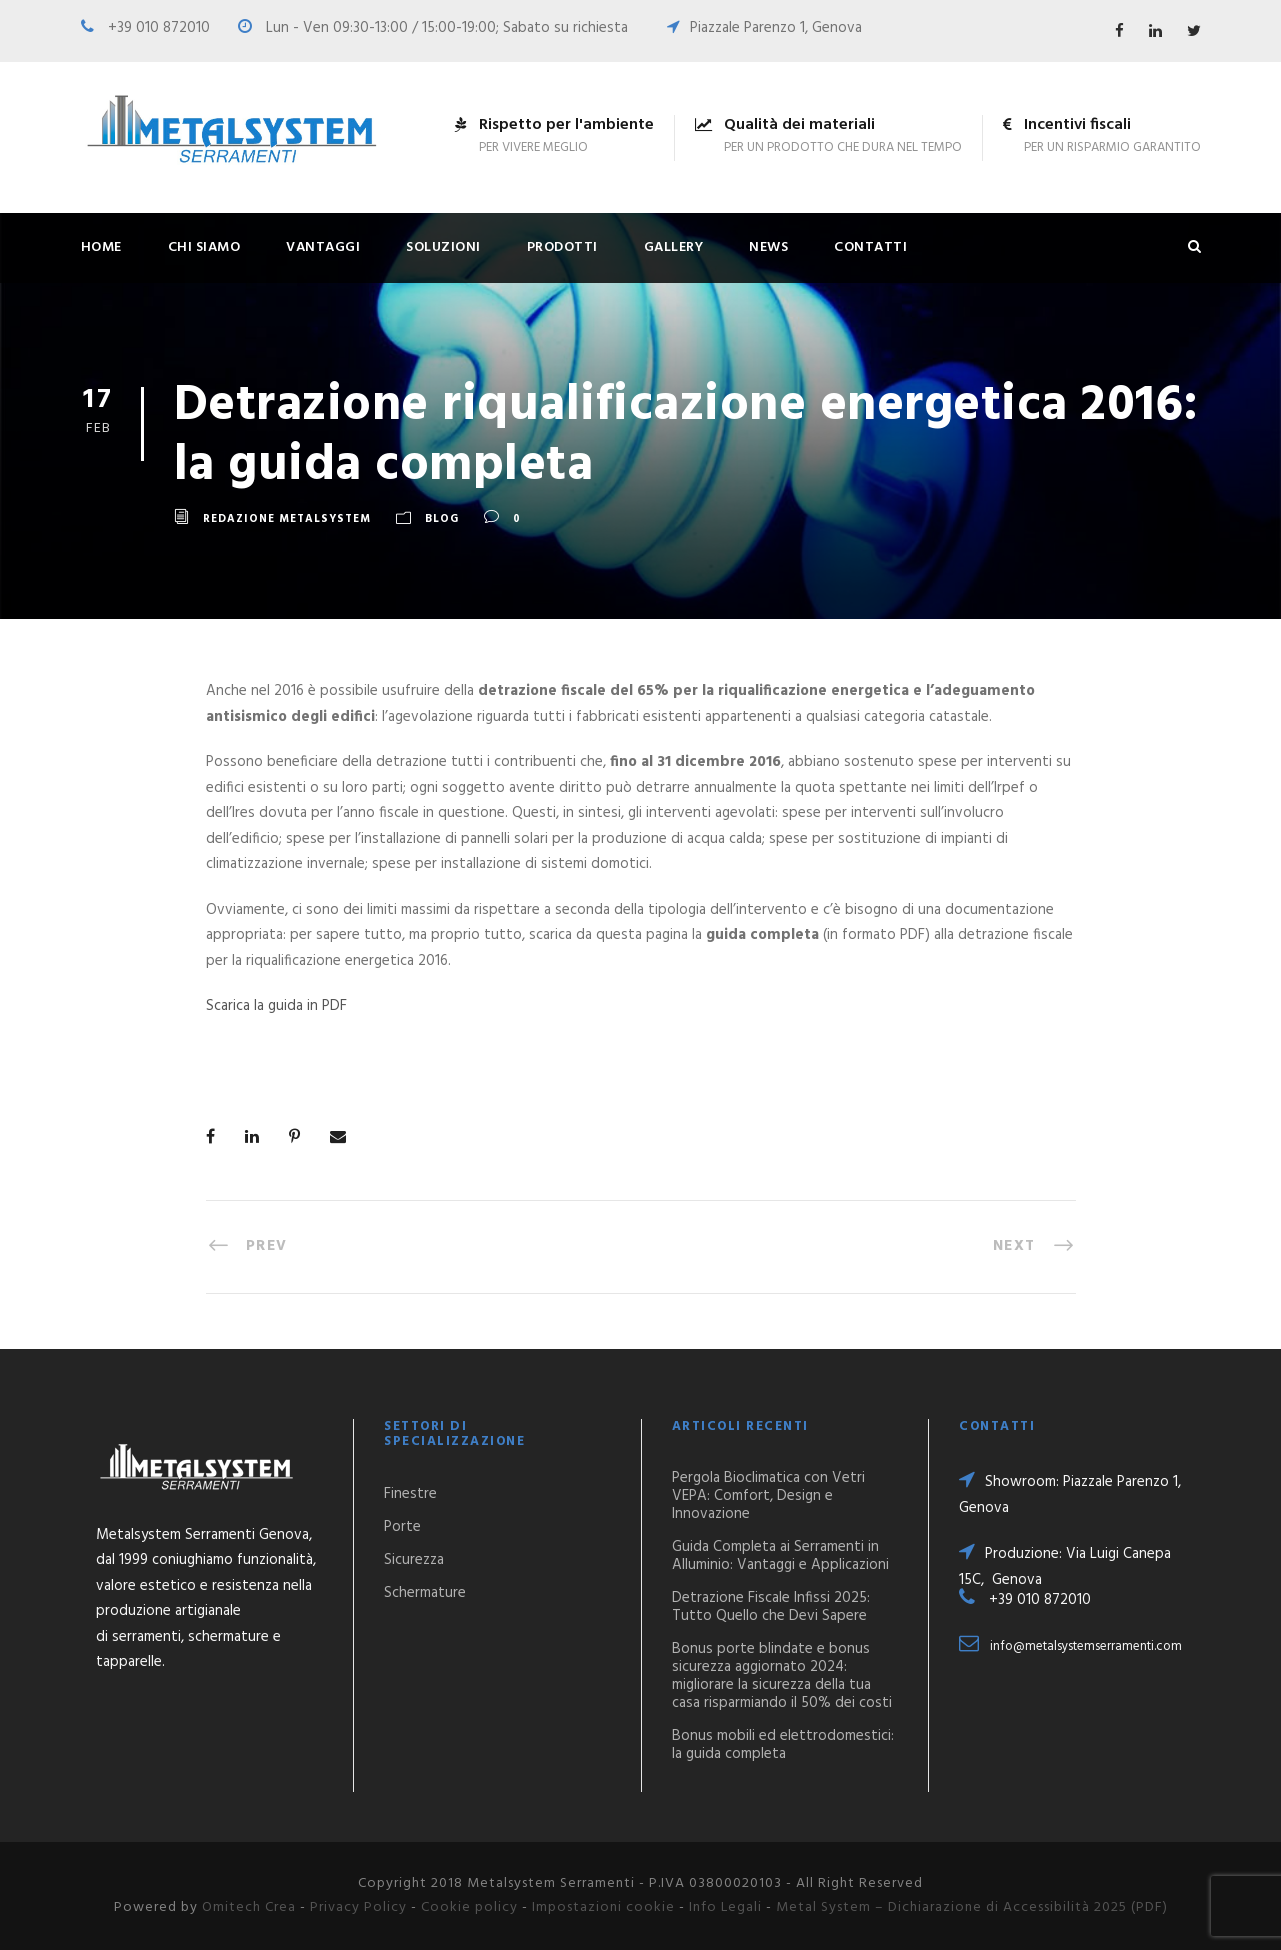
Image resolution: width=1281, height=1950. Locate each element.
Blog (442, 520)
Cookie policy (469, 1907)
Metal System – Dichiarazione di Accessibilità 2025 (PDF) (972, 1907)
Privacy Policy (358, 1907)
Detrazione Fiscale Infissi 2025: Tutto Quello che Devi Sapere (771, 1607)
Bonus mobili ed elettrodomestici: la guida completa (783, 1745)
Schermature (425, 1593)
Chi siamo (204, 247)
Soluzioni (443, 247)
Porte (402, 1527)
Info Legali (725, 1907)
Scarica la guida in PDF (276, 1006)
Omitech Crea (249, 1907)
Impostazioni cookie (603, 1907)
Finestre (410, 1494)
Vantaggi (323, 247)
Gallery (674, 247)
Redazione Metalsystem (287, 520)
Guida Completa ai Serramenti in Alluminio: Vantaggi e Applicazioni (780, 1556)
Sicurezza (414, 1560)
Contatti (870, 247)
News (768, 247)
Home (101, 247)
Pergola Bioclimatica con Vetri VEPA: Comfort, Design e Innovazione (768, 1496)
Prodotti (562, 247)
